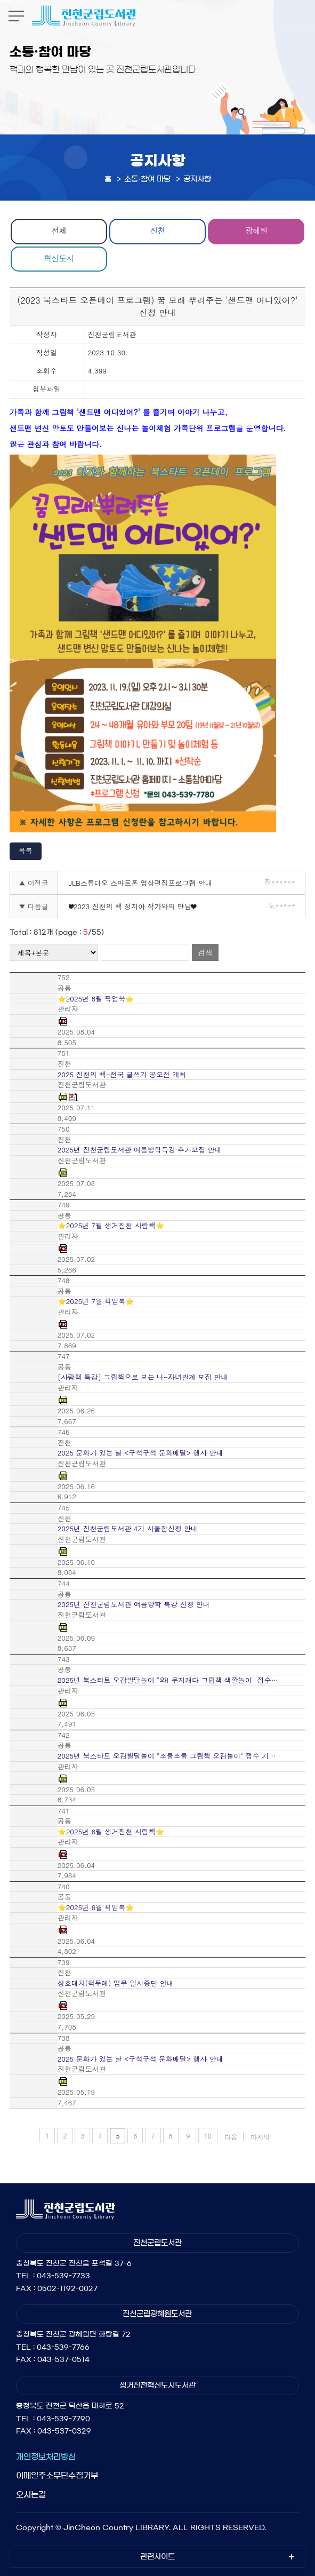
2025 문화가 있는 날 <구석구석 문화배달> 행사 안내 (140, 1453)
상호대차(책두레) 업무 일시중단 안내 (116, 1983)
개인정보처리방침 (46, 2457)
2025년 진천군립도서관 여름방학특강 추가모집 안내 (140, 1150)
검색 (205, 952)
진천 (157, 230)
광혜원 (256, 230)
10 (208, 2135)
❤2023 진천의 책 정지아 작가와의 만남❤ (132, 906)
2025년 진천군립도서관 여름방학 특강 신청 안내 (134, 1604)
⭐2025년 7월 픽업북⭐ (96, 1301)
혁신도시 (59, 258)
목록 (26, 850)
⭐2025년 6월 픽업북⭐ (96, 1907)
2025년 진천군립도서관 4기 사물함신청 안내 (128, 1528)
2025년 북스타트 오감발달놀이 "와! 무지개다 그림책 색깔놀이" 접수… (168, 1680)
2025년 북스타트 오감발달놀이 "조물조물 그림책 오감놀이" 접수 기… (167, 1756)
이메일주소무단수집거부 (57, 2475)
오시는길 (31, 2495)
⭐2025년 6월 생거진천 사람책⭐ (111, 1831)
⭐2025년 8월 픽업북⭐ (96, 999)
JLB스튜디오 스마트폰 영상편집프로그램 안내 (140, 883)
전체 (58, 230)
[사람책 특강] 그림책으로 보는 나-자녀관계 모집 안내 (143, 1377)
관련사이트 (157, 2557)
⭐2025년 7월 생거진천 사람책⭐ (111, 1225)
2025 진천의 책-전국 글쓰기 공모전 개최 (122, 1074)
